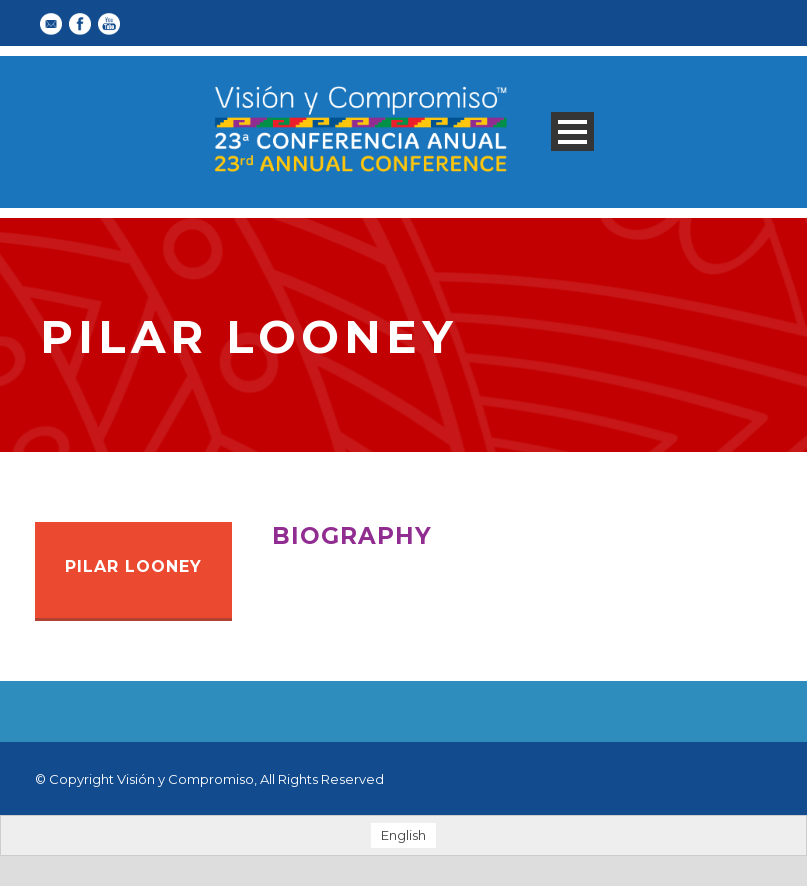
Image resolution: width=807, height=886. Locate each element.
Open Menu (572, 131)
